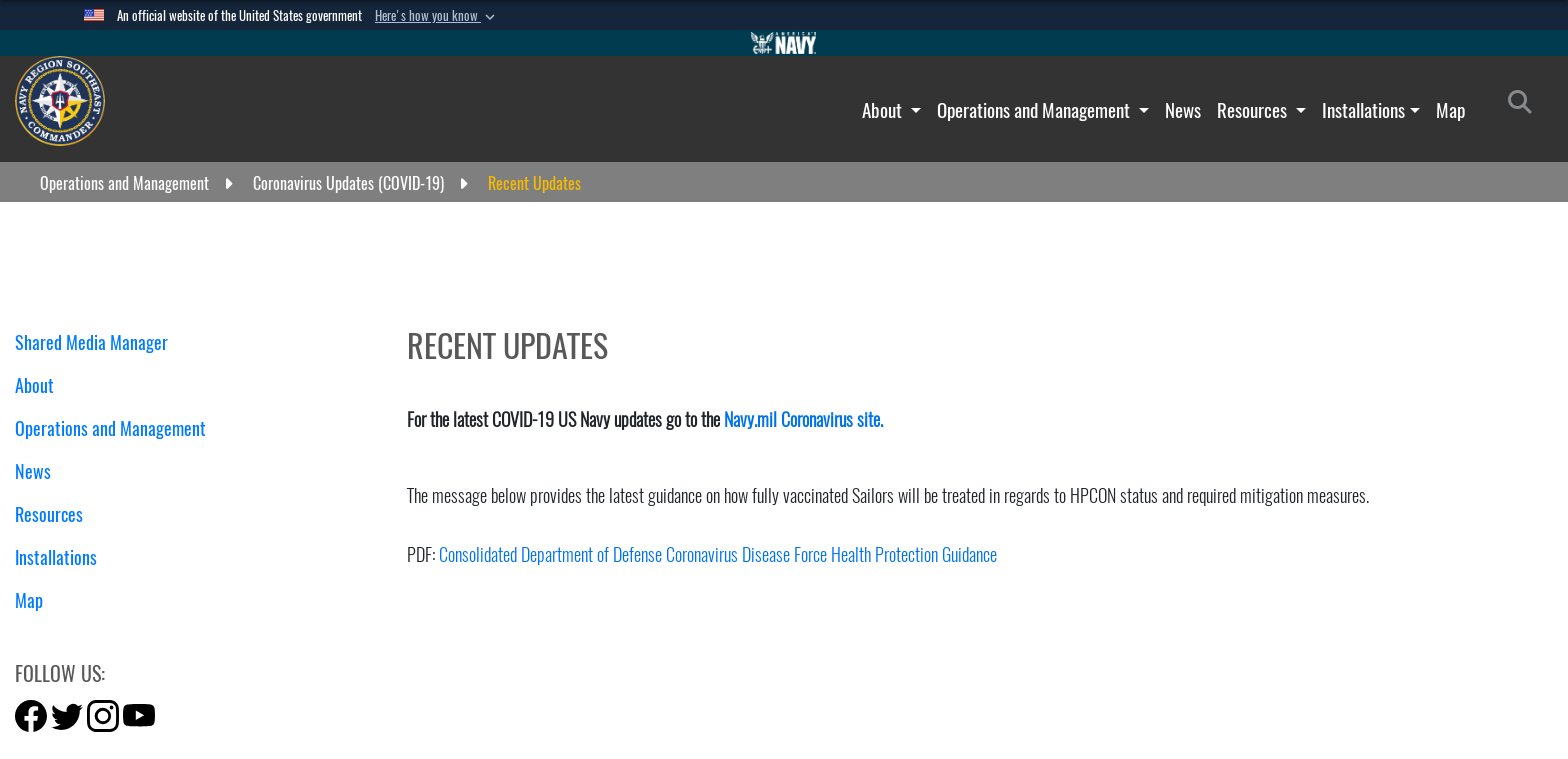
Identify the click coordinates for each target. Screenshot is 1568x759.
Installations (1363, 110)
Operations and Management (1035, 110)
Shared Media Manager (91, 342)
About (884, 110)
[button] (437, 16)
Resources (1254, 110)
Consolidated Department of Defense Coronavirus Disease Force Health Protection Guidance (718, 554)
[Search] (1525, 106)
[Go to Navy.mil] (784, 43)
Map (1450, 110)
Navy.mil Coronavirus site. (803, 419)
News (1183, 110)
